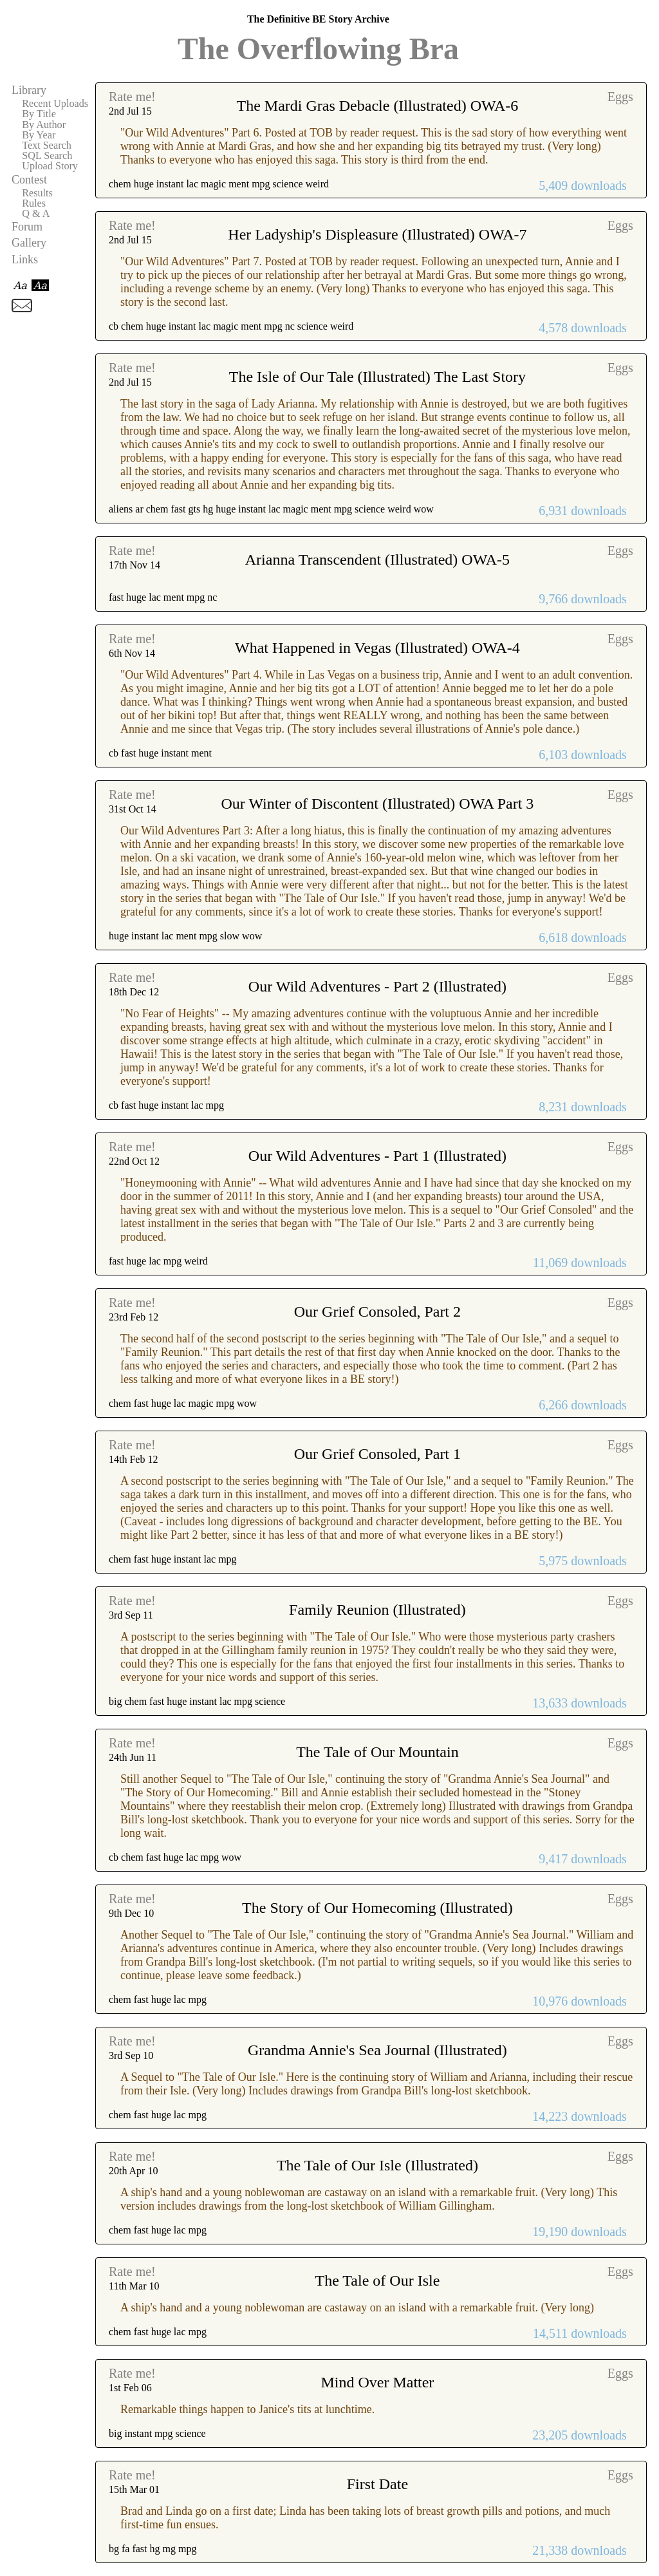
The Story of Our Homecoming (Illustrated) (377, 1907)
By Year (38, 135)
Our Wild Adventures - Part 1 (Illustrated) (377, 1155)
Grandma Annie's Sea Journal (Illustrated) (377, 2050)
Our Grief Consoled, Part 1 (377, 1453)
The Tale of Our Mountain (377, 1752)
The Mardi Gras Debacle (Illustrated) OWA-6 (377, 105)
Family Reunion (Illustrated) (377, 1609)
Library (29, 90)
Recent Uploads (55, 103)
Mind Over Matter (377, 2382)
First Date (377, 2484)
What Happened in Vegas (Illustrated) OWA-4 (377, 647)
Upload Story (50, 166)
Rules (34, 203)
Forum (27, 226)
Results (37, 193)
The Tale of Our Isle (377, 2280)
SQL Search (47, 156)
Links (25, 259)
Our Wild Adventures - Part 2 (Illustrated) (377, 986)
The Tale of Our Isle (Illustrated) (377, 2165)
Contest (29, 179)
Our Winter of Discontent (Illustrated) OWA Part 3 (377, 803)
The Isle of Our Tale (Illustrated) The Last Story (377, 376)
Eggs (620, 96)
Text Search (46, 145)
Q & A (36, 214)
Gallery (29, 242)
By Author (44, 125)
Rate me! (132, 96)
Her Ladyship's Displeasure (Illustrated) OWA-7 (377, 234)
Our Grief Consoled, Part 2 (377, 1311)
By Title (39, 114)
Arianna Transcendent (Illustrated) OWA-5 (377, 559)
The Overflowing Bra (318, 49)
